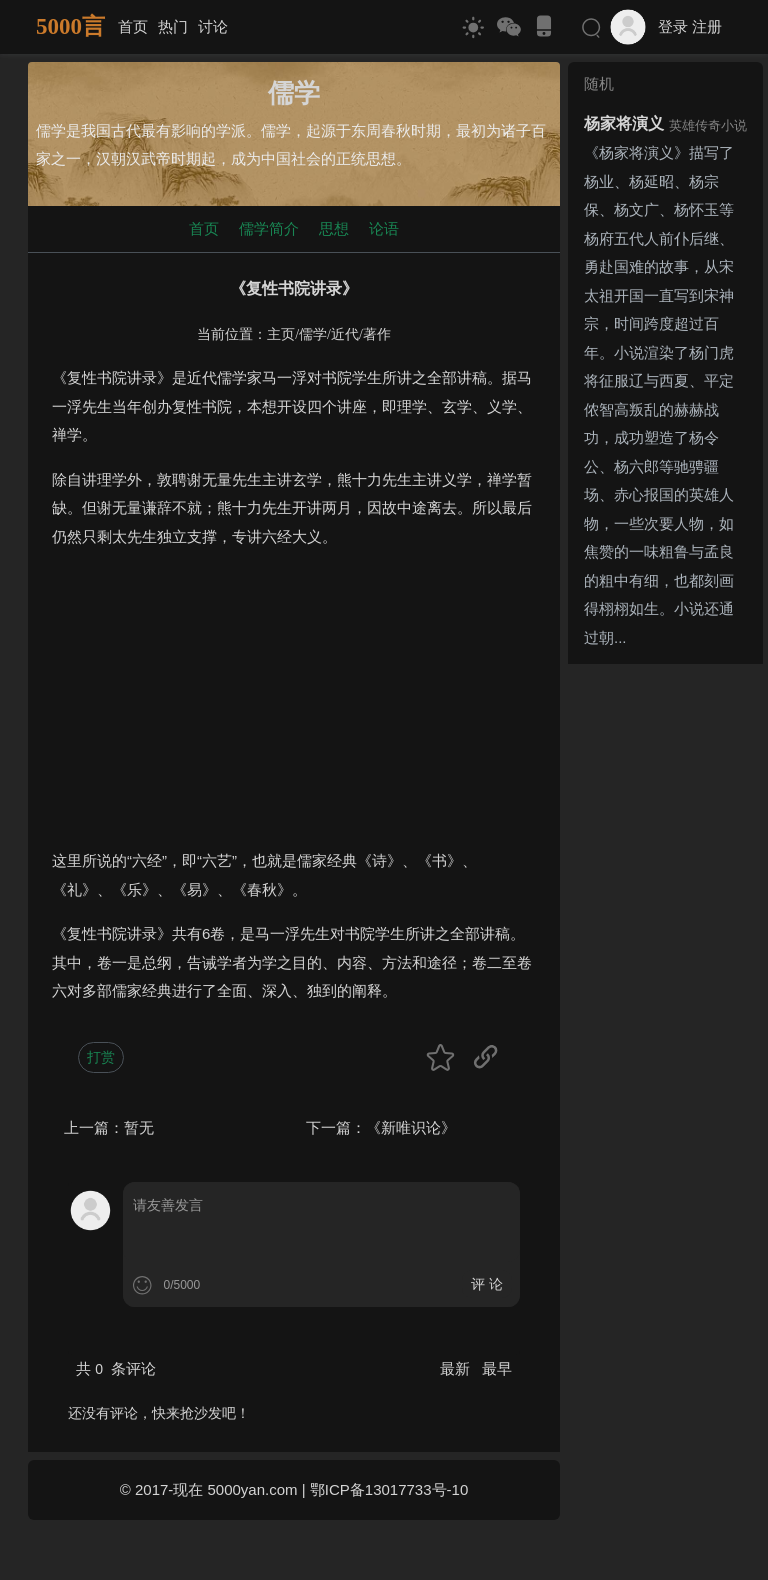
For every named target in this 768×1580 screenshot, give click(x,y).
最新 (457, 1368)
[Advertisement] (294, 707)
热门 (173, 26)
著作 (377, 334)
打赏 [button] (101, 1057)
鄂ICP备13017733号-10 (389, 1489)
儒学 (313, 334)
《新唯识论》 (411, 1127)
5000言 (70, 26)
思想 (334, 228)
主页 (281, 334)
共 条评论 (116, 1368)
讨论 (213, 26)
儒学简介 (269, 228)
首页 (133, 26)
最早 (497, 1368)
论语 (384, 228)
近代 (345, 334)
